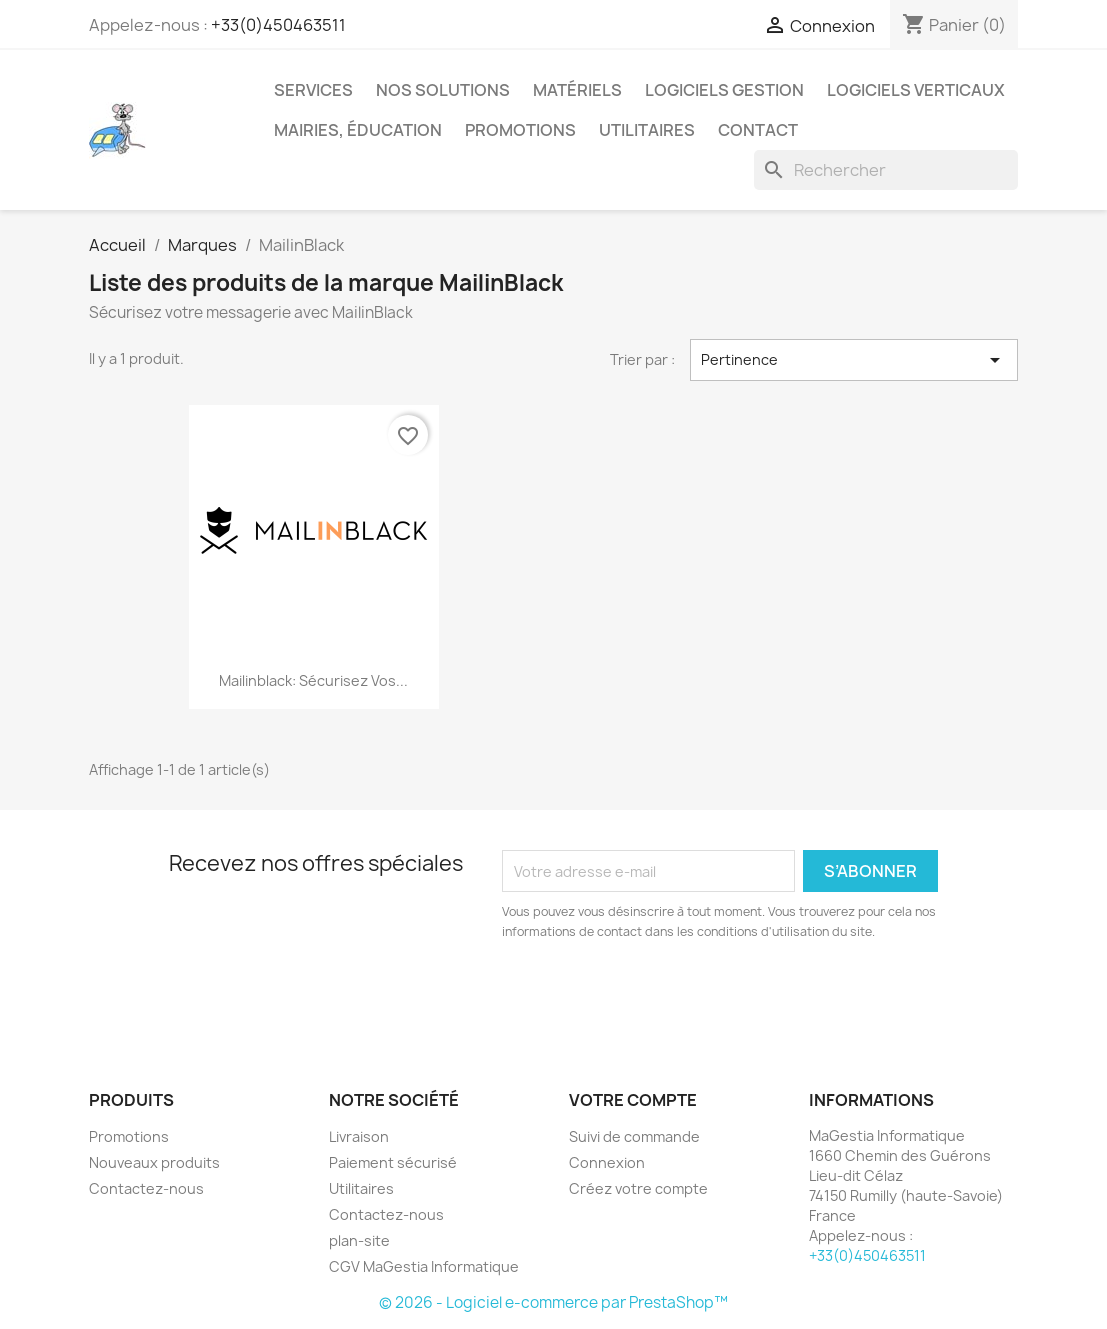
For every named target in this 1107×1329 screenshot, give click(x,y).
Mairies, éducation (358, 130)
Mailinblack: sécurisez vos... (313, 680)
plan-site (359, 1240)
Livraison (359, 1136)
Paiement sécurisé (393, 1162)
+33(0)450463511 (278, 25)
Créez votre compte (638, 1188)
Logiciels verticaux (916, 90)
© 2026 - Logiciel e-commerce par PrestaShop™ (553, 1302)
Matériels (577, 90)
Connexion (607, 1162)
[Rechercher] (886, 170)
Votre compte (633, 1100)
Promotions (520, 130)
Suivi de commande (634, 1136)
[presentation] (669, 997)
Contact (758, 130)
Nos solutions (443, 90)
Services (313, 90)
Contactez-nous (146, 1188)
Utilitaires (647, 130)
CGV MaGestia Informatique (424, 1266)
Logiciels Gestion (724, 90)
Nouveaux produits (154, 1162)
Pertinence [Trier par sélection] (854, 360)
